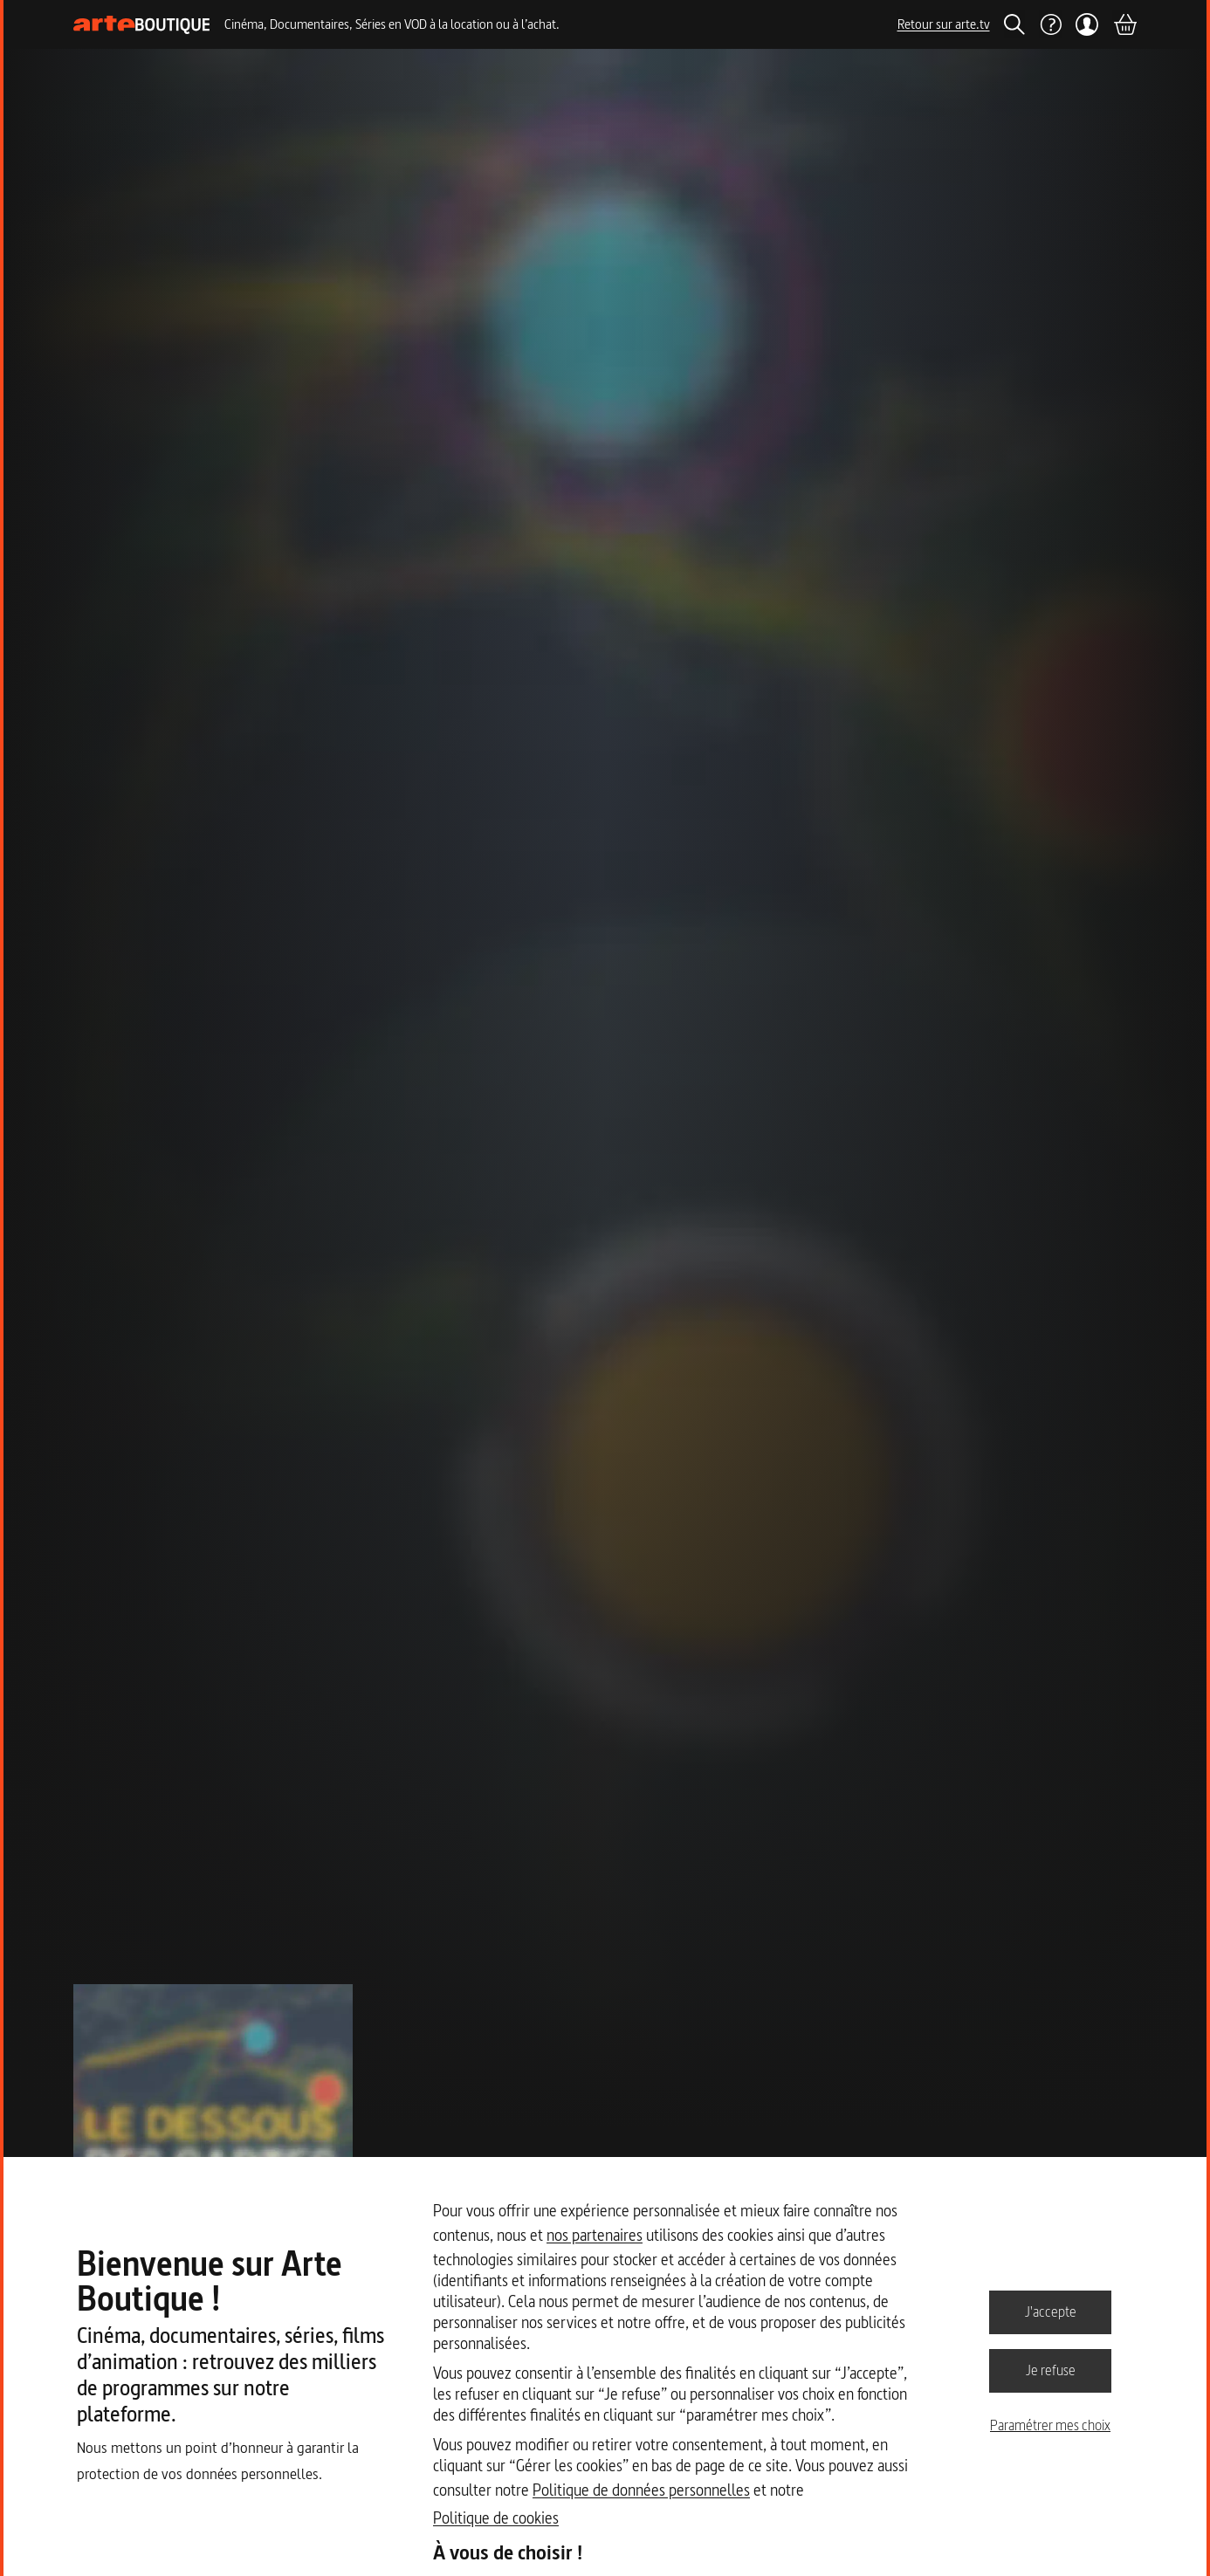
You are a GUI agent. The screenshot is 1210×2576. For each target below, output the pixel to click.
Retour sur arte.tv (943, 24)
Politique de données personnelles (641, 2490)
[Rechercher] (1014, 24)
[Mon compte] (1087, 24)
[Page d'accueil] (141, 25)
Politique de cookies (496, 2518)
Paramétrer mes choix (1050, 2425)
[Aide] (1050, 24)
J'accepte (1050, 2311)
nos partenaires (595, 2235)
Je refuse (1051, 2370)
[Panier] (1124, 24)
